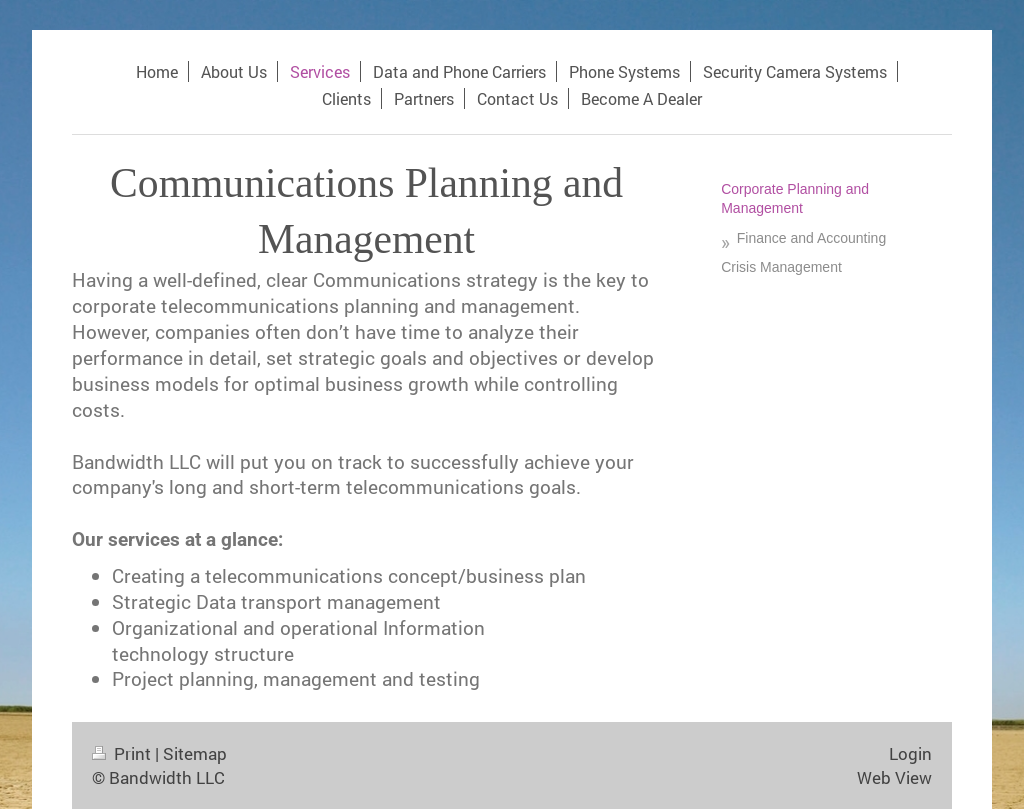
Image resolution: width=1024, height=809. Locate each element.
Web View (894, 777)
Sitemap (195, 753)
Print (123, 753)
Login (910, 753)
